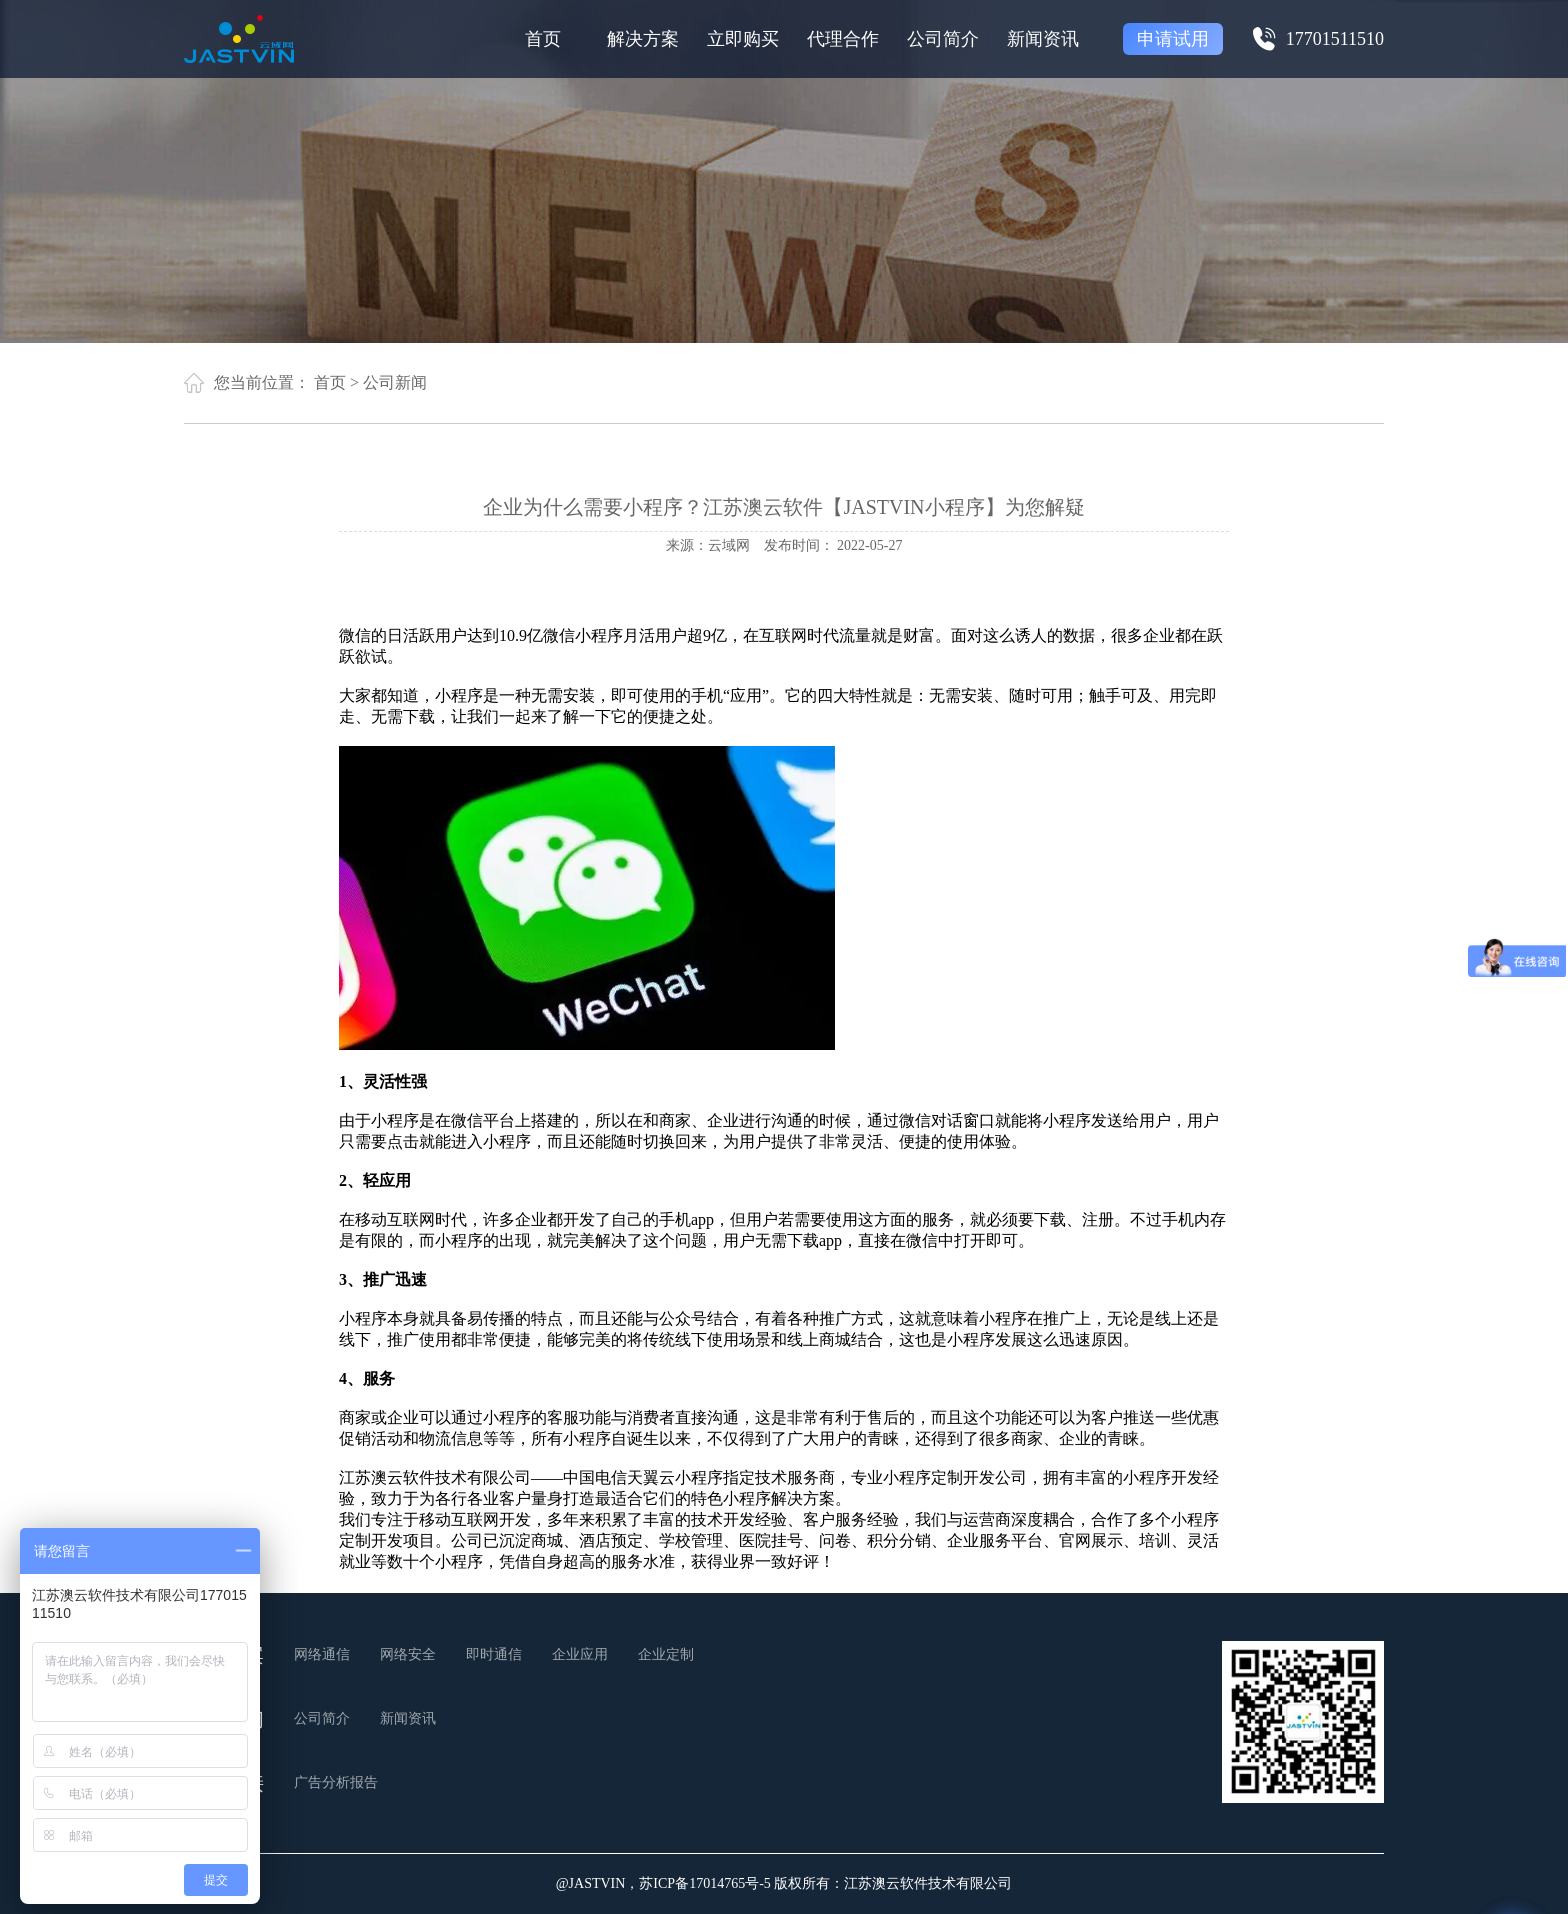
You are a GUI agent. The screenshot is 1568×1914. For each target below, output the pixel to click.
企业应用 (580, 1654)
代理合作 (843, 39)
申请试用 (1173, 39)
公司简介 (943, 39)
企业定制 (666, 1654)
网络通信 (322, 1654)
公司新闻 (395, 382)
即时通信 (494, 1654)
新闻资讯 (1043, 39)
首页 (543, 39)
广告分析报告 (336, 1782)
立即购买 (743, 39)
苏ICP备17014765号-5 (704, 1883)
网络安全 (408, 1654)
